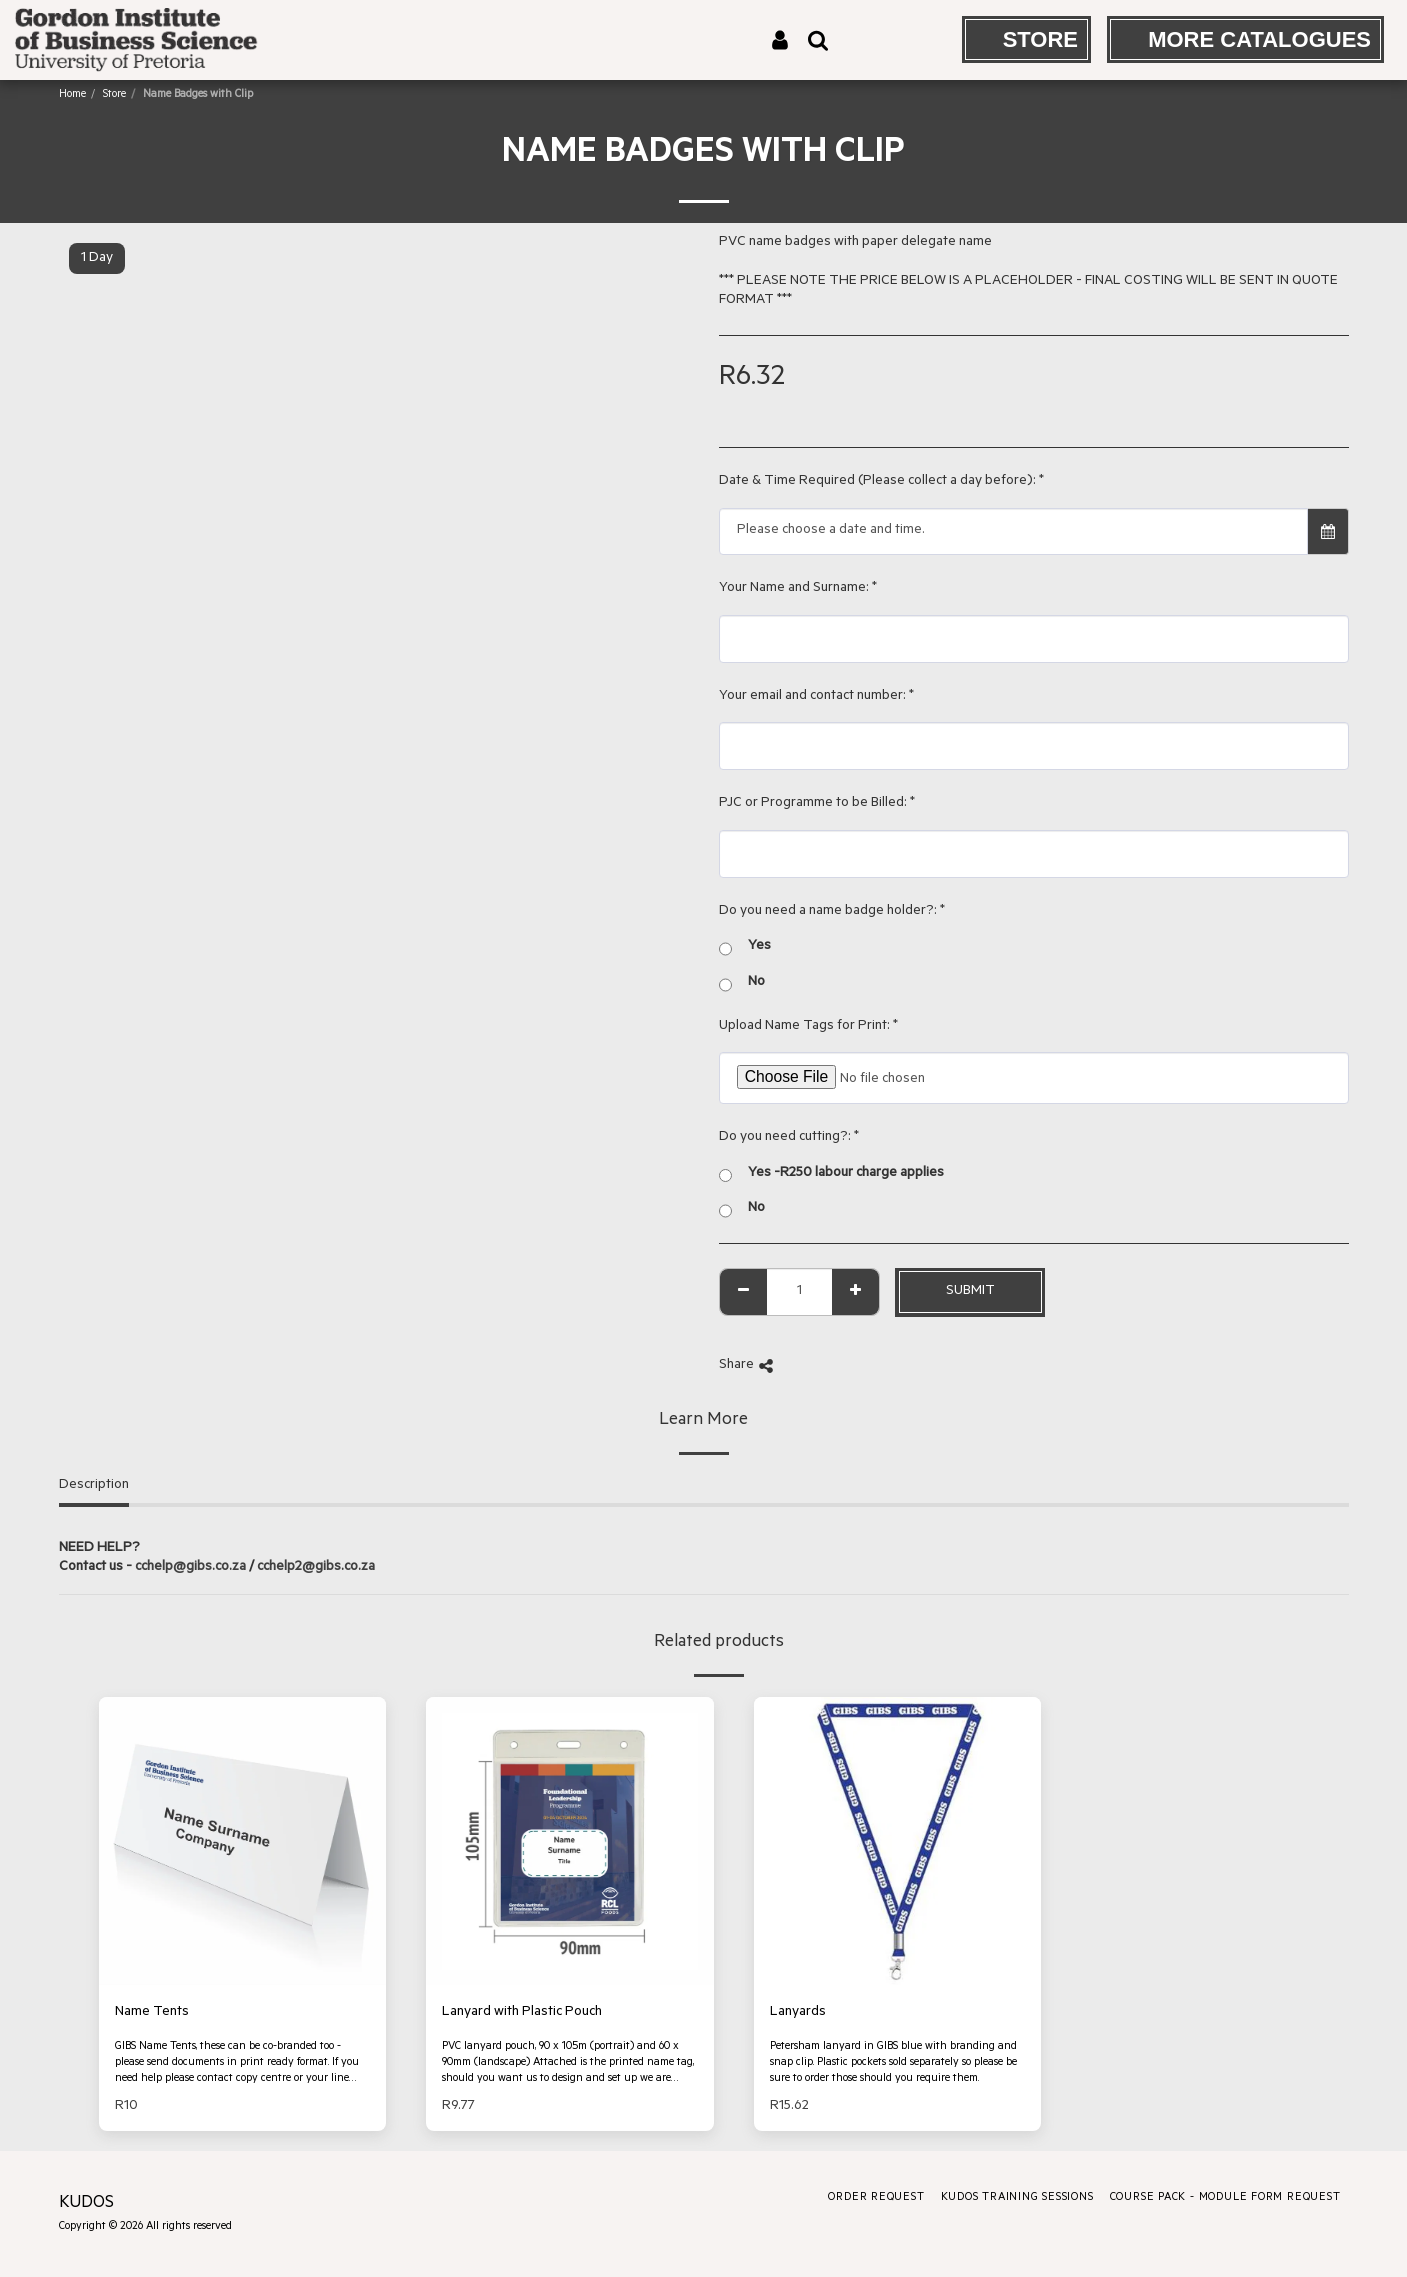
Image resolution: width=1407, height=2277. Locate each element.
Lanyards (798, 2012)
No (742, 984)
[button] (818, 40)
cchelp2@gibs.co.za (316, 1567)
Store (114, 95)
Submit (970, 1291)
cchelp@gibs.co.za (190, 1567)
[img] (243, 1841)
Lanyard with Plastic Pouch (522, 2012)
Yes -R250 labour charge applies (831, 1175)
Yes (745, 948)
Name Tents (152, 2012)
